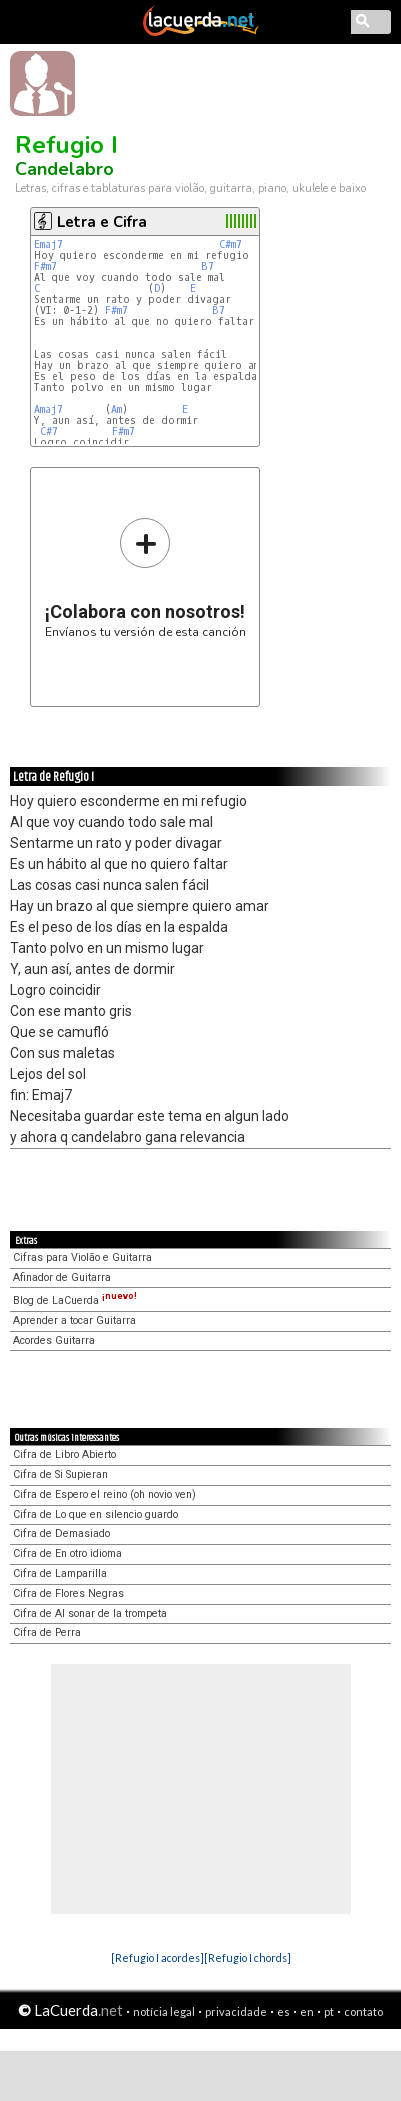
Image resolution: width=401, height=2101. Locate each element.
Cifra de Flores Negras (68, 1593)
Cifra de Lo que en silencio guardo (95, 1514)
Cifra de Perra (47, 1632)
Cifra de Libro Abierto (64, 1454)
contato (363, 2011)
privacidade (236, 2011)
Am (116, 409)
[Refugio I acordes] (157, 1957)
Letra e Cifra (102, 222)
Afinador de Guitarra (62, 1277)
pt (329, 2011)
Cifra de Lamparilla (60, 1573)
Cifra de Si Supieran (60, 1474)
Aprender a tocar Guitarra (74, 1320)
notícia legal (164, 2011)
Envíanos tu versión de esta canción (145, 577)
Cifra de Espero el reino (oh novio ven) (104, 1494)
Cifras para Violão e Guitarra (82, 1257)
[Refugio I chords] (247, 1957)
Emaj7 (48, 244)
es (283, 2011)
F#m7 (45, 266)
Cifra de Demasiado (61, 1533)
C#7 (49, 431)
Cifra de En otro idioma (67, 1553)
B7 (207, 266)
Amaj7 (48, 409)
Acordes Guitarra (54, 1340)
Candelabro (64, 169)
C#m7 (230, 244)
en (307, 2011)
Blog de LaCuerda (75, 1300)
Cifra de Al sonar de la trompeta (90, 1613)
